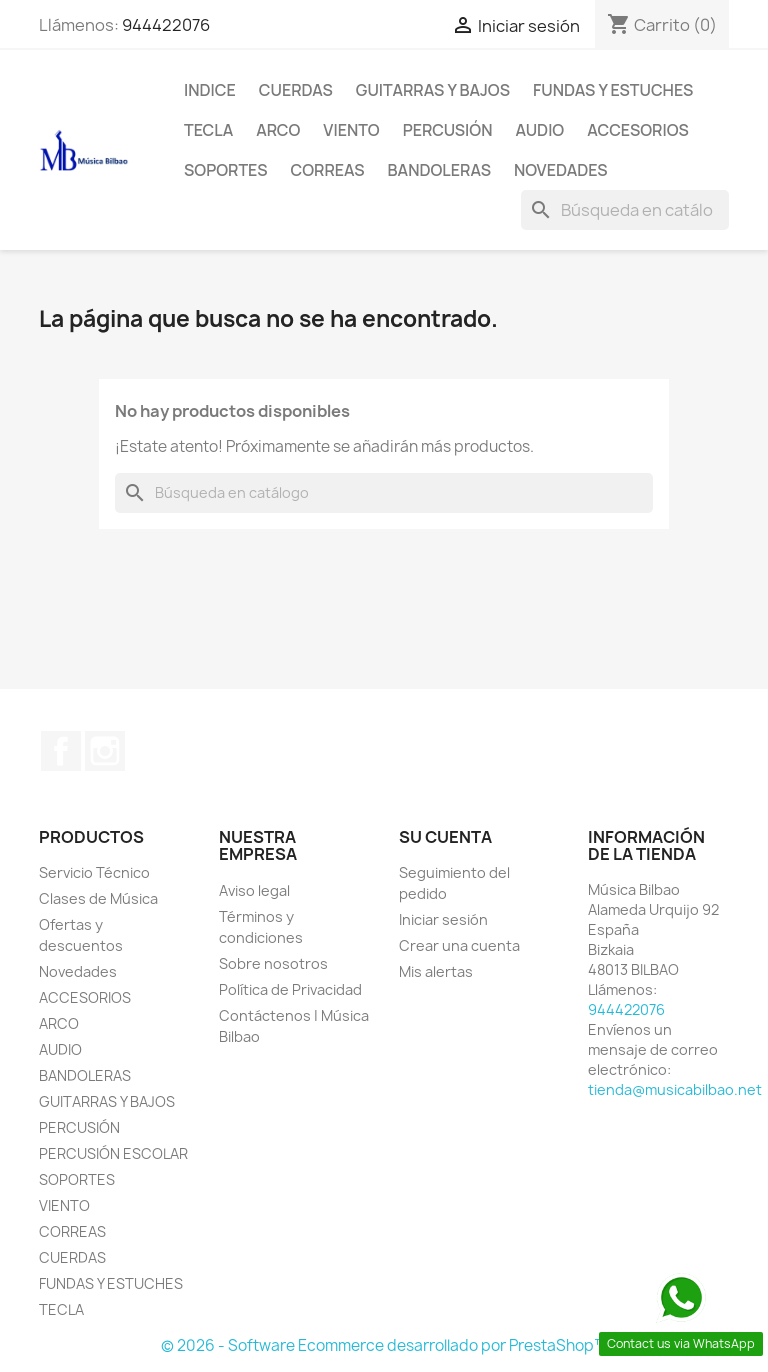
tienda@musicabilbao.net (675, 1089)
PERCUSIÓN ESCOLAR (113, 1153)
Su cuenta (445, 837)
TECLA (208, 130)
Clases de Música (98, 898)
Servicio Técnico (94, 872)
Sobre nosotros (273, 963)
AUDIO (539, 130)
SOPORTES (225, 170)
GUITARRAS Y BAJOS (433, 90)
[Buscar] (625, 210)
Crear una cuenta (459, 945)
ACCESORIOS (638, 130)
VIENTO (351, 130)
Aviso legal (254, 890)
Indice (210, 90)
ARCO (278, 130)
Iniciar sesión (443, 919)
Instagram (105, 751)
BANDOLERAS (439, 170)
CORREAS (327, 170)
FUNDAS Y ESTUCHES (613, 90)
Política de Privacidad (290, 989)
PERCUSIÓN (448, 130)
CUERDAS (296, 90)
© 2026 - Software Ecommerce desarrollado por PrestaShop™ (384, 1345)
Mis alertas (436, 971)
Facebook (61, 751)
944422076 (166, 25)
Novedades (561, 170)
